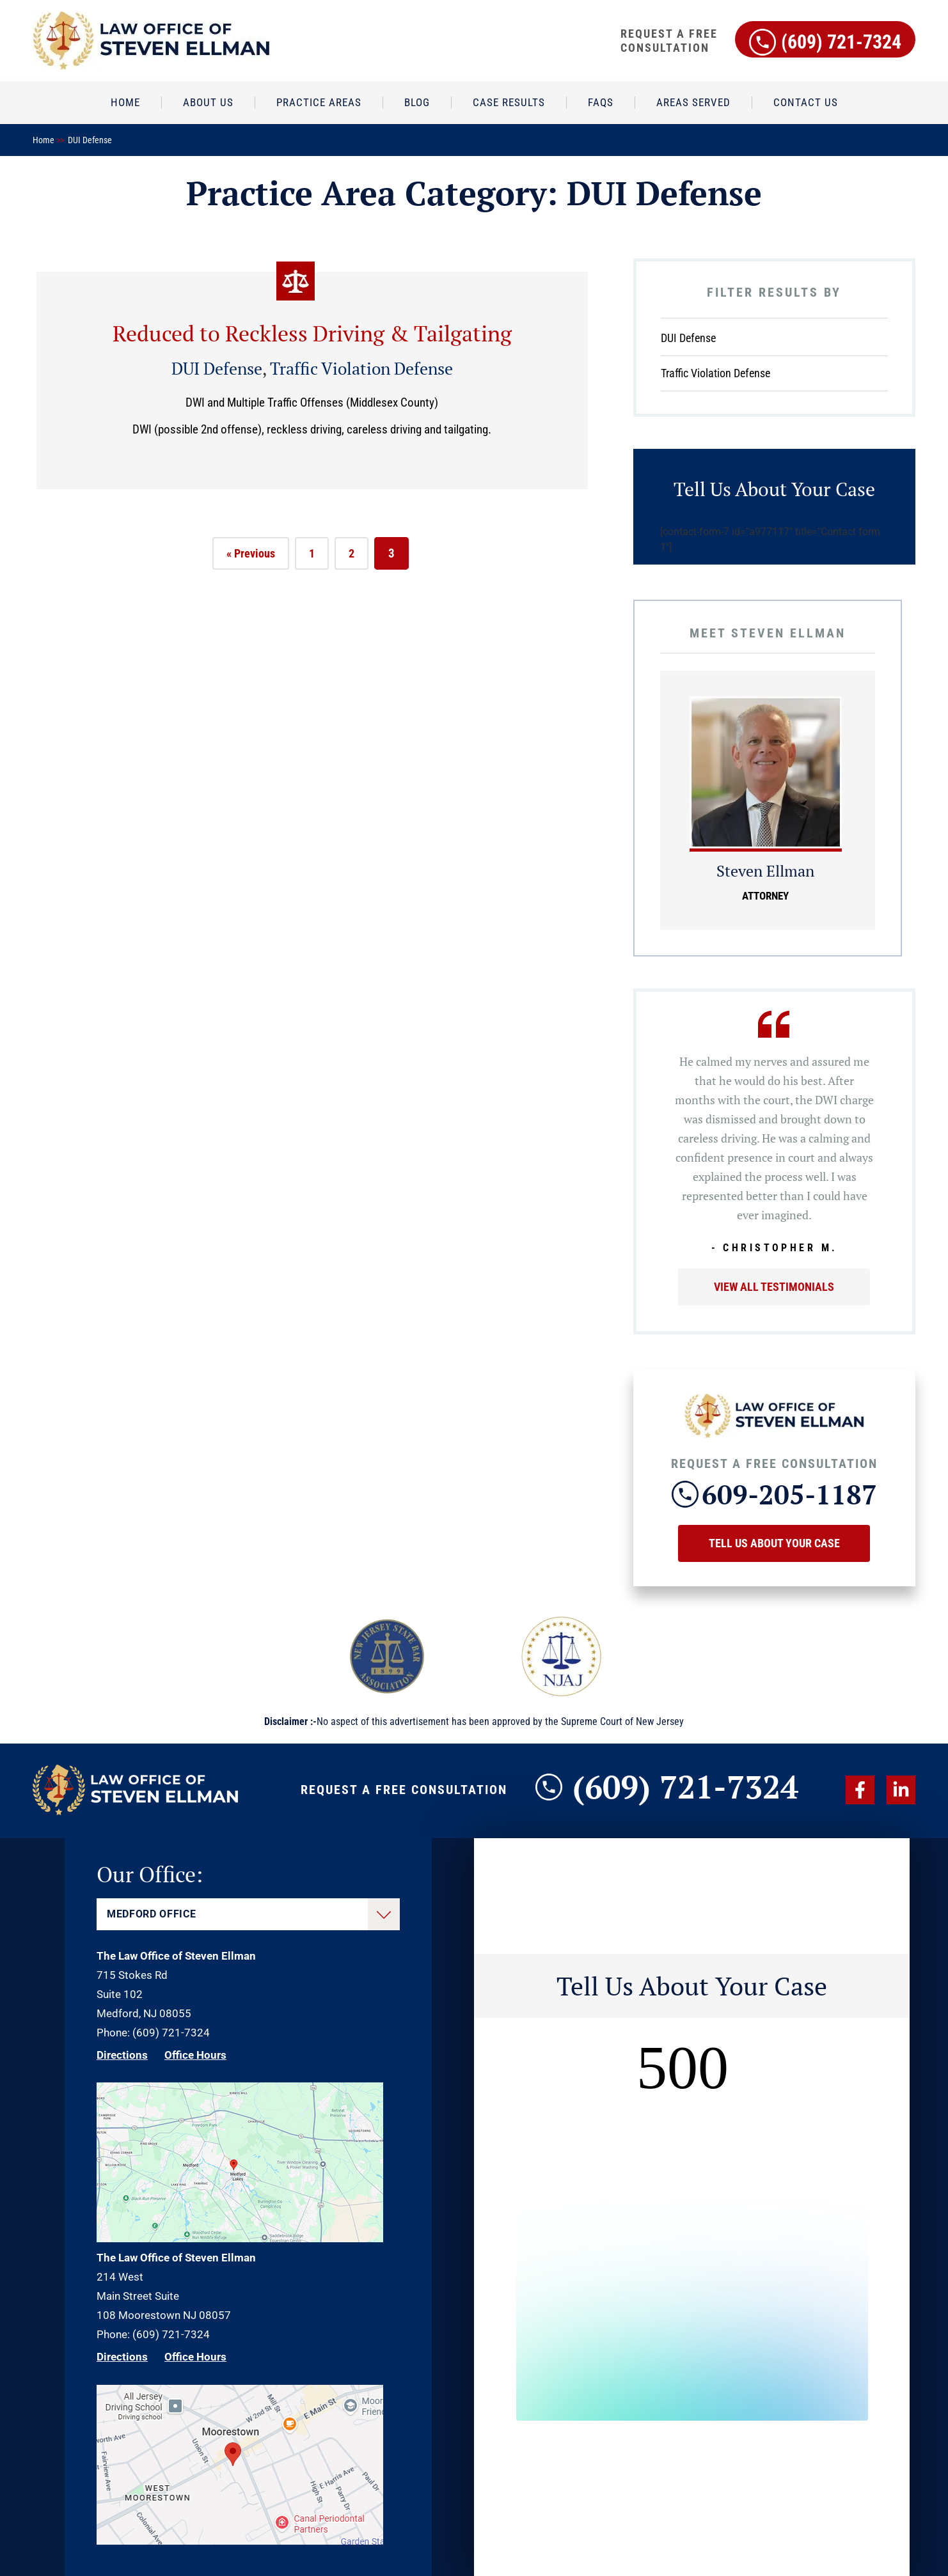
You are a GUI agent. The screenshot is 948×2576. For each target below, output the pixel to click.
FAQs (600, 102)
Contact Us (805, 102)
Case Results (509, 102)
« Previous (250, 553)
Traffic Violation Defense (361, 368)
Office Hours (195, 2055)
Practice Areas (318, 102)
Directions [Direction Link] (122, 2055)
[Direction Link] (240, 2238)
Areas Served (693, 102)
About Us (208, 102)
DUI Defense (216, 368)
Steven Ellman (765, 871)
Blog (417, 102)
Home (125, 102)
